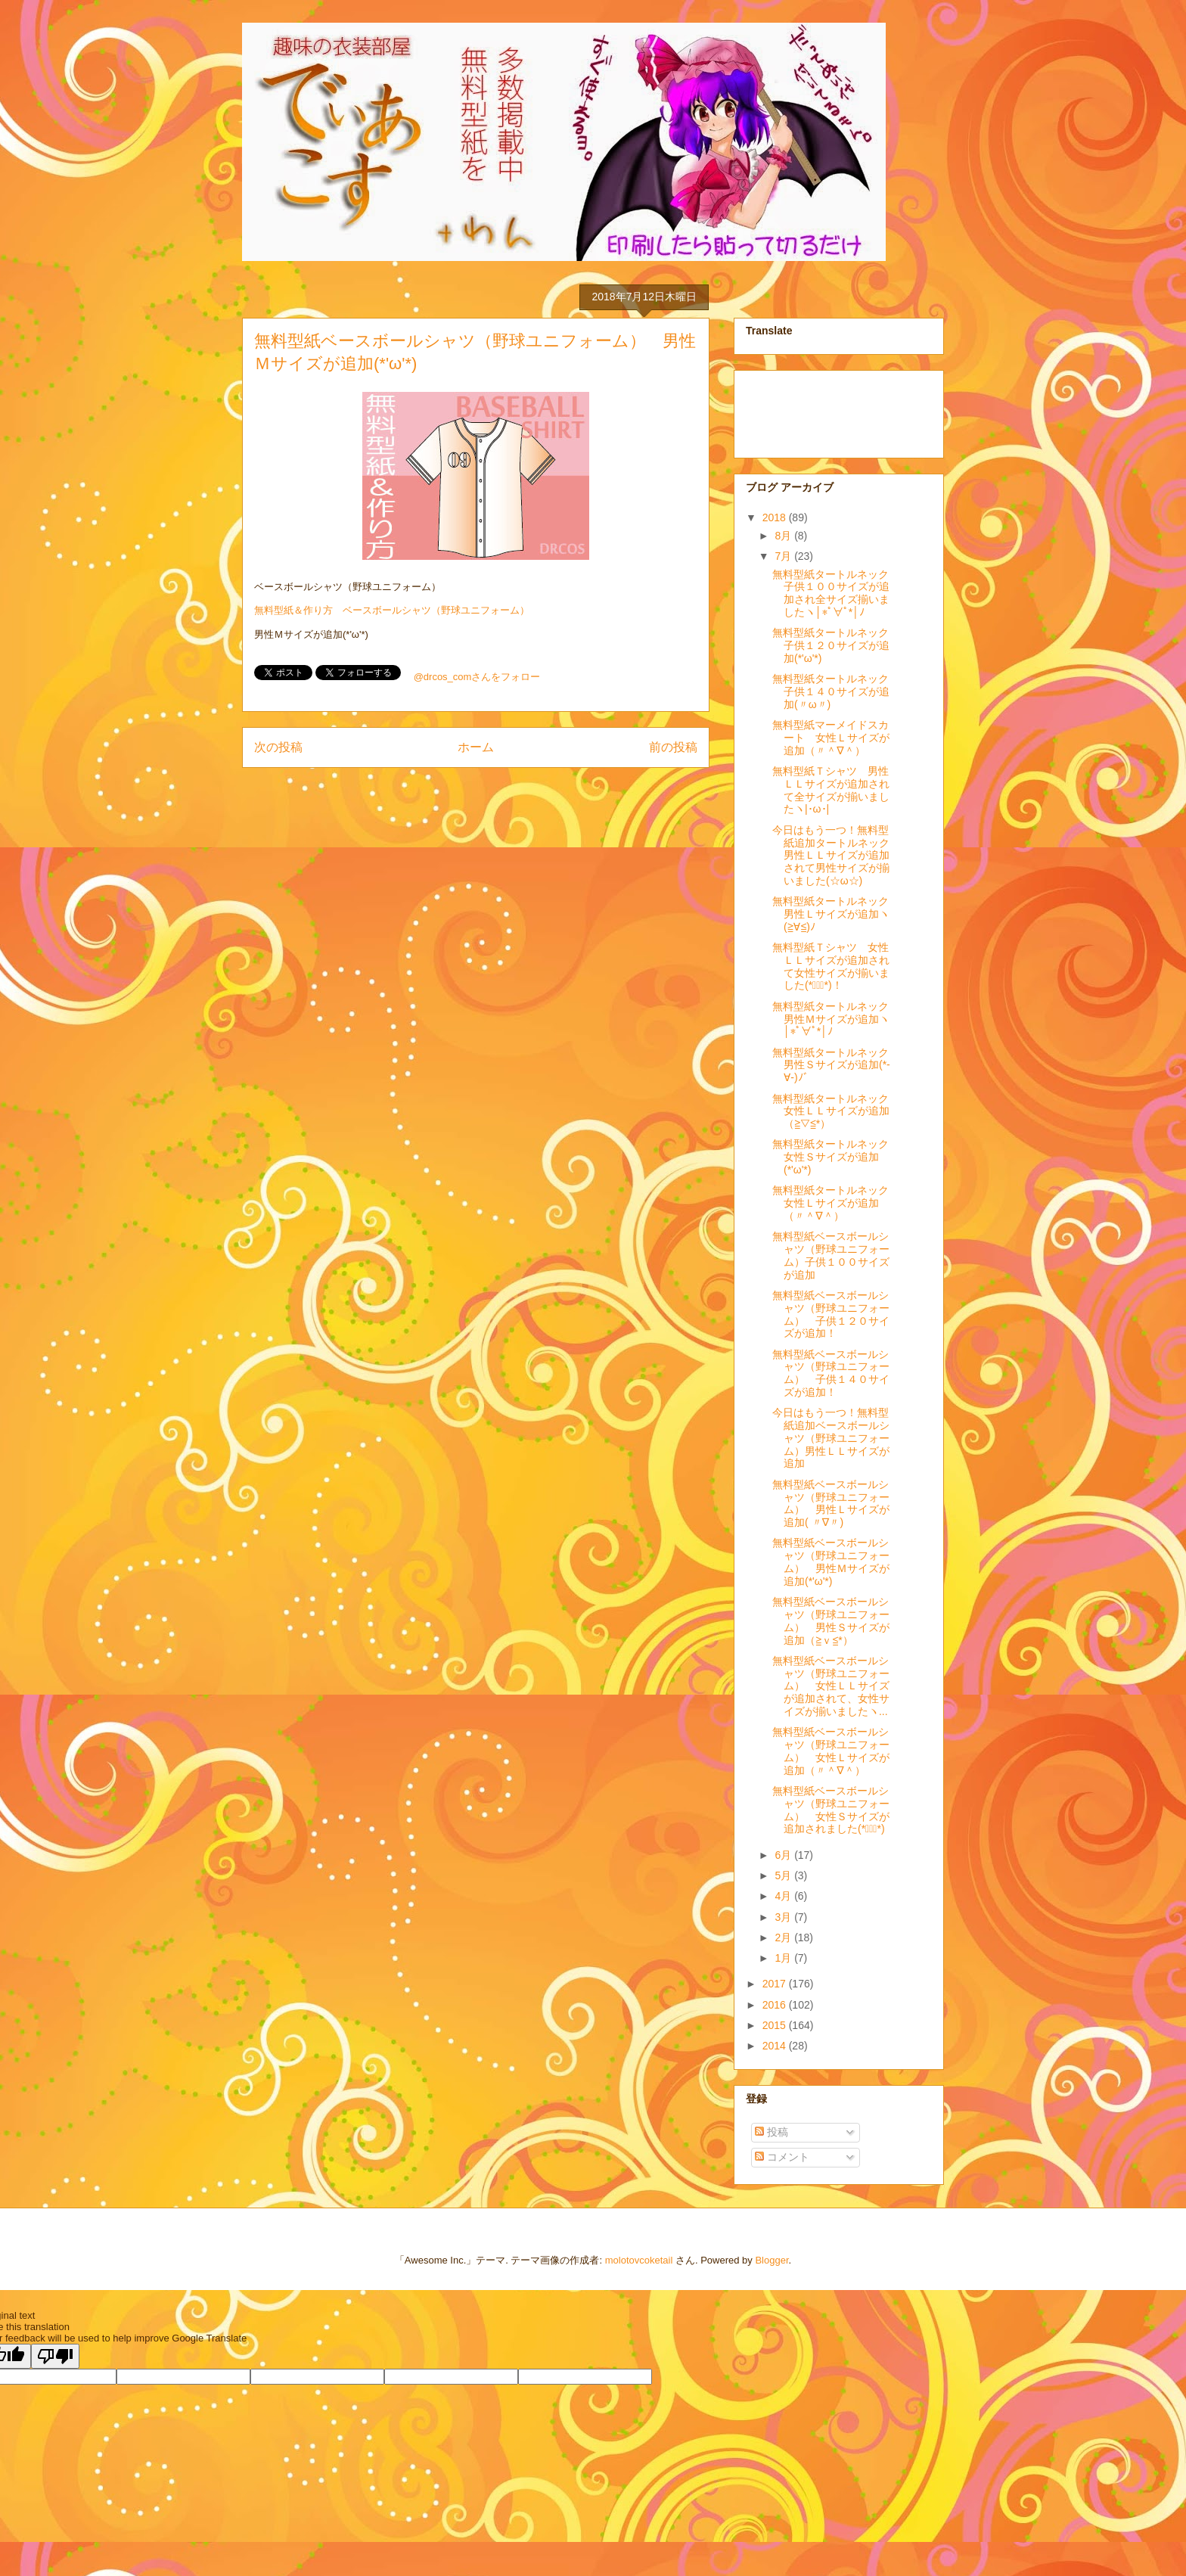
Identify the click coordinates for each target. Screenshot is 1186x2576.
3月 (784, 1917)
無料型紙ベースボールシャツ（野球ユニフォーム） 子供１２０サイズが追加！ (831, 1314)
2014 (775, 2046)
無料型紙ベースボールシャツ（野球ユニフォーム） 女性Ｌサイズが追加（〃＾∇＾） (831, 1751)
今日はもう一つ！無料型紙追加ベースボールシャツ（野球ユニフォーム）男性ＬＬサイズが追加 (831, 1437)
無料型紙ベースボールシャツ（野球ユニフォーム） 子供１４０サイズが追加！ (831, 1373)
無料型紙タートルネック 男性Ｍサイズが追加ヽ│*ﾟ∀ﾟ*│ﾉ (835, 1019)
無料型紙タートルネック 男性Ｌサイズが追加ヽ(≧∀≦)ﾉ (835, 914)
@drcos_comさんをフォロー (477, 676)
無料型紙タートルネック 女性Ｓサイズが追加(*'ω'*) (835, 1157)
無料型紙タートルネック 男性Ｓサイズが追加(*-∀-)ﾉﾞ (835, 1065)
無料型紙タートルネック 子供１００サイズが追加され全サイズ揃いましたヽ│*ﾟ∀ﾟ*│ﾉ (835, 593)
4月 (784, 1896)
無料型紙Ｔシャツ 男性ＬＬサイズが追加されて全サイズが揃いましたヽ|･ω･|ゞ (831, 790)
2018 (775, 517)
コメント (782, 2157)
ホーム (476, 747)
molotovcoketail (639, 2260)
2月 (784, 1937)
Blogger (771, 2260)
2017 (775, 1984)
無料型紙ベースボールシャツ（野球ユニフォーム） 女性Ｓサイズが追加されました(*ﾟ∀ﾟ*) (831, 1810)
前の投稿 (673, 747)
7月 (784, 556)
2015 (775, 2025)
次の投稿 (278, 747)
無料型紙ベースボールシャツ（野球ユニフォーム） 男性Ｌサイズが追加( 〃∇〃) (831, 1503)
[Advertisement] (821, 410)
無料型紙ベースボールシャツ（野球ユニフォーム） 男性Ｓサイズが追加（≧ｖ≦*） (831, 1620)
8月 (784, 536)
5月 (784, 1875)
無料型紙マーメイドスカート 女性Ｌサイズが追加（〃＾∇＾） (831, 738)
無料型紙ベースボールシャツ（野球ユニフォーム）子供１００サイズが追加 (831, 1255)
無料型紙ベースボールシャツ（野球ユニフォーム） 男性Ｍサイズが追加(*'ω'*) (831, 1561)
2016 (775, 2005)
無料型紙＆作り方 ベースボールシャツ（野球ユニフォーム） (391, 610)
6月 (784, 1855)
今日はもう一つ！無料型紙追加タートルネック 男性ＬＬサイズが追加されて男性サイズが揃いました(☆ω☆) (831, 855)
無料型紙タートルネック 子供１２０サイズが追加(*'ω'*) (835, 645)
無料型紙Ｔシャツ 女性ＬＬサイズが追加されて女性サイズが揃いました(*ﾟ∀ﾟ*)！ (831, 966)
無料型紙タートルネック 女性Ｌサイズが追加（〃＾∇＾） (835, 1203)
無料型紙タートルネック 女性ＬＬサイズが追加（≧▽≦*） (835, 1111)
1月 (784, 1958)
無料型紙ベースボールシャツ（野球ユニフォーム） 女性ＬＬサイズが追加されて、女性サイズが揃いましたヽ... (831, 1686)
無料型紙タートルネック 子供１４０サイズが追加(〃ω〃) (835, 691)
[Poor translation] (55, 2356)
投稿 (771, 2132)
